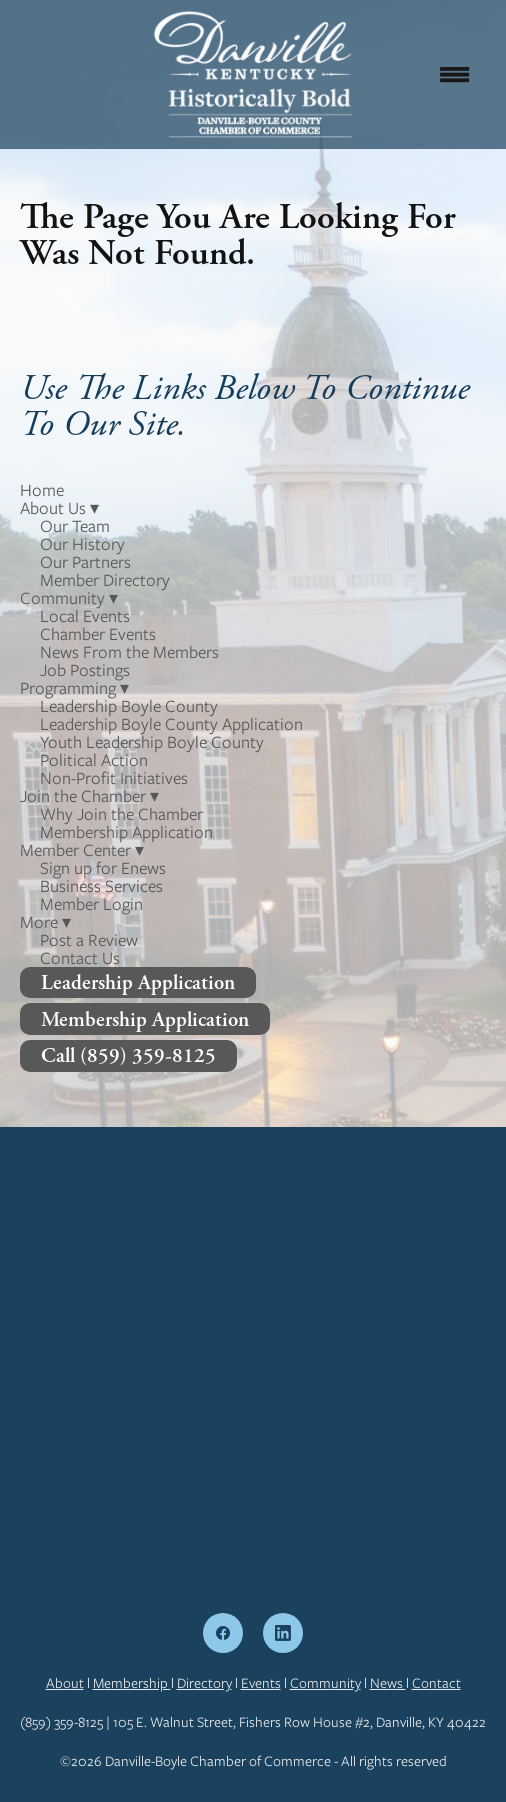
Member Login (91, 904)
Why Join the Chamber (121, 814)
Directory (204, 1683)
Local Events (85, 616)
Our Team (75, 526)
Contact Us (80, 958)
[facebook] (223, 1633)
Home (42, 490)
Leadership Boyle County (129, 706)
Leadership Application (138, 982)
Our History (82, 544)
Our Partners (85, 562)
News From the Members (129, 652)
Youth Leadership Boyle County (152, 742)
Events (261, 1683)
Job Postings (85, 670)
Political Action (94, 760)
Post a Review (89, 940)
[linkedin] (283, 1633)
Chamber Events (98, 634)
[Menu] (455, 74)
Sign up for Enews (103, 868)
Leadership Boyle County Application (171, 724)
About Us (59, 508)
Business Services (101, 886)
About (65, 1683)
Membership (132, 1683)
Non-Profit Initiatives (114, 778)
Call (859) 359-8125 (128, 1055)
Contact (436, 1683)
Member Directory (105, 580)
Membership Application (126, 832)
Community (325, 1683)
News (388, 1683)
